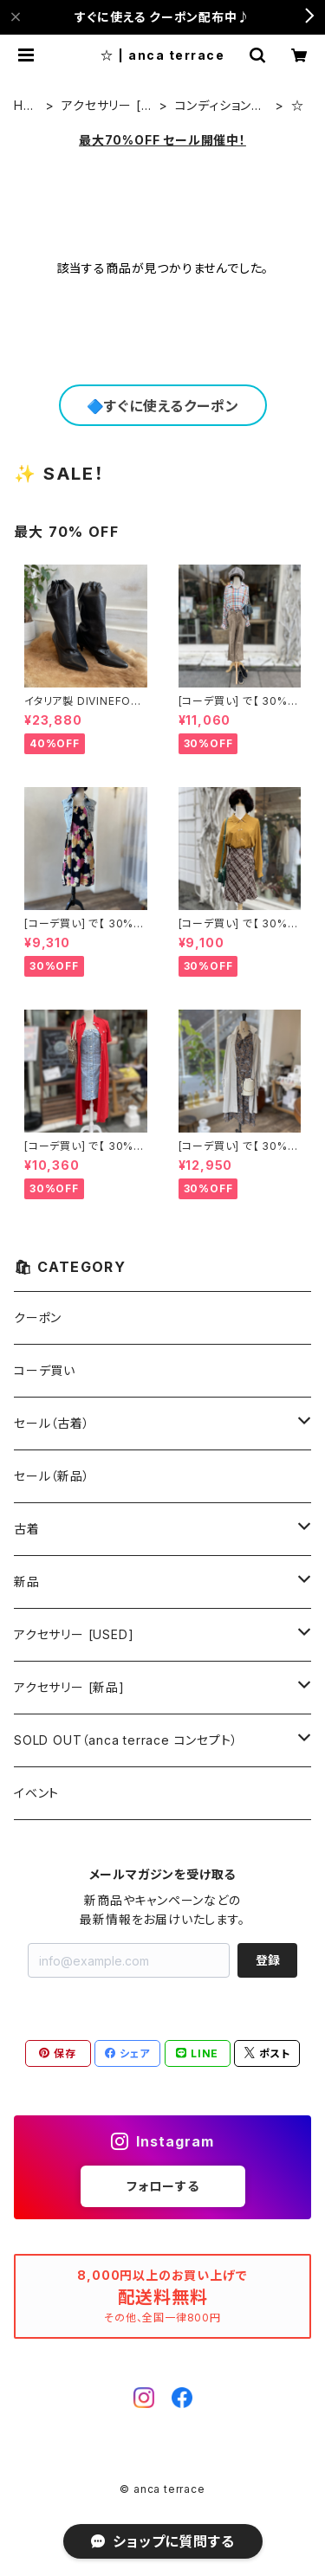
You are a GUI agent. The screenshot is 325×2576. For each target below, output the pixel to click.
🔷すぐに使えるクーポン (163, 406)
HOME (24, 106)
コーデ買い (44, 1370)
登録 (268, 1960)
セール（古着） (52, 1423)
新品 (27, 1581)
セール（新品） (52, 1476)
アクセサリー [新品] (69, 1687)
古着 (27, 1528)
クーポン (38, 1317)
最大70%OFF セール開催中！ (162, 139)
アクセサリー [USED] (106, 106)
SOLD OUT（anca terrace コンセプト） (125, 1740)
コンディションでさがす (219, 106)
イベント (36, 1792)
